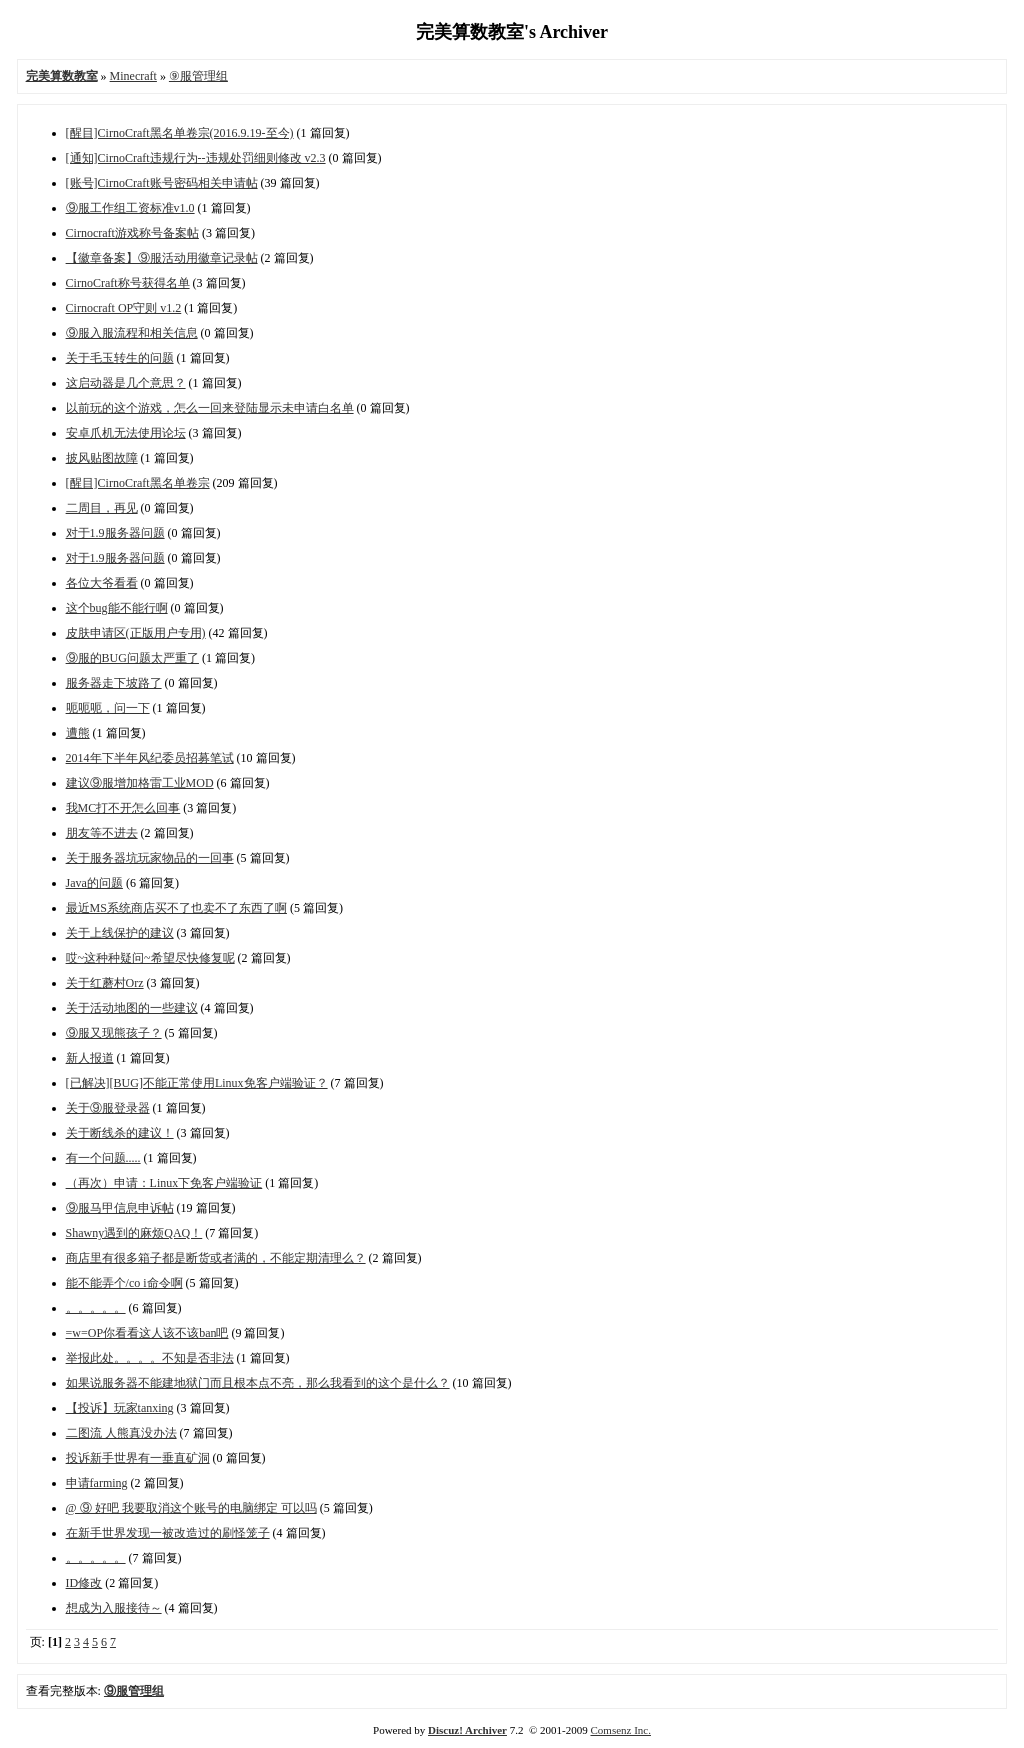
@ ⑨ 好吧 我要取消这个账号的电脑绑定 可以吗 (191, 1508)
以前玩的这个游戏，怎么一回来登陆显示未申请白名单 (210, 408)
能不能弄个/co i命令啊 (124, 1283)
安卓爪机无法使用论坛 (126, 433)
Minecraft (133, 76)
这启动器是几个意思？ (126, 383)
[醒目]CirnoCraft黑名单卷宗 (138, 483)
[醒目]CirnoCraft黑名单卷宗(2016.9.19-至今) (180, 133)
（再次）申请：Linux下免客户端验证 (164, 1183)
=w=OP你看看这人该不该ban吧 (147, 1333)
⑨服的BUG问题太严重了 (132, 658)
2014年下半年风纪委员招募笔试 (150, 758)
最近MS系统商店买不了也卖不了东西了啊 (176, 908)
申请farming (97, 1483)
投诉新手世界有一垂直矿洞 (138, 1458)
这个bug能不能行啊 (117, 608)
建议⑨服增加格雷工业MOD (140, 783)
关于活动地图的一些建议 (132, 1008)
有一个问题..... (103, 1158)
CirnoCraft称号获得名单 (128, 283)
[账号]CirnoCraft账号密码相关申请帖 (162, 183)
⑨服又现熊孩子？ (114, 1033)
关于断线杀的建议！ (120, 1133)
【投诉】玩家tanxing (120, 1408)
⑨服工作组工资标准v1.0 (130, 208)
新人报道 (90, 1058)
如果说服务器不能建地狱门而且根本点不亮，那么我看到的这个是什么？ (258, 1383)
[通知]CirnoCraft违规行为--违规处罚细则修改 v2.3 (196, 158)
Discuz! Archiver (467, 1730)
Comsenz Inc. (620, 1730)
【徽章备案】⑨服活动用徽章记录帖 (162, 258)
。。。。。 (96, 1308)
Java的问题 (94, 883)
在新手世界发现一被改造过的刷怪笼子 (168, 1533)
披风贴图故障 (102, 458)
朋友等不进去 (102, 833)
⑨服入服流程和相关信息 (132, 333)
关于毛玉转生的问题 (120, 358)
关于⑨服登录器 (108, 1108)
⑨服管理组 (198, 76)
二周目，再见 (102, 508)
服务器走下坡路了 (114, 683)
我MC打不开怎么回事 (123, 808)
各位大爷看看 (102, 583)
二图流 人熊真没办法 (121, 1433)
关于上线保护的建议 (120, 933)
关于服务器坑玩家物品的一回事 (150, 858)
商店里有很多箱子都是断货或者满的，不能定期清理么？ (216, 1258)
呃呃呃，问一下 (108, 708)
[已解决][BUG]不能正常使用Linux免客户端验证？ (197, 1083)
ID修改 (84, 1583)
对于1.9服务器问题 (115, 533)
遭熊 (78, 733)
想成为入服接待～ (114, 1608)
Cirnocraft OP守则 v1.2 (124, 308)
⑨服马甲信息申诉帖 (120, 1208)
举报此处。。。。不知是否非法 (150, 1358)
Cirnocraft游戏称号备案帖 (132, 233)
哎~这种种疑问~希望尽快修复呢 (150, 958)
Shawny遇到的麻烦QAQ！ (134, 1233)
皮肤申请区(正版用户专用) (136, 633)
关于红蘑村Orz (105, 983)
